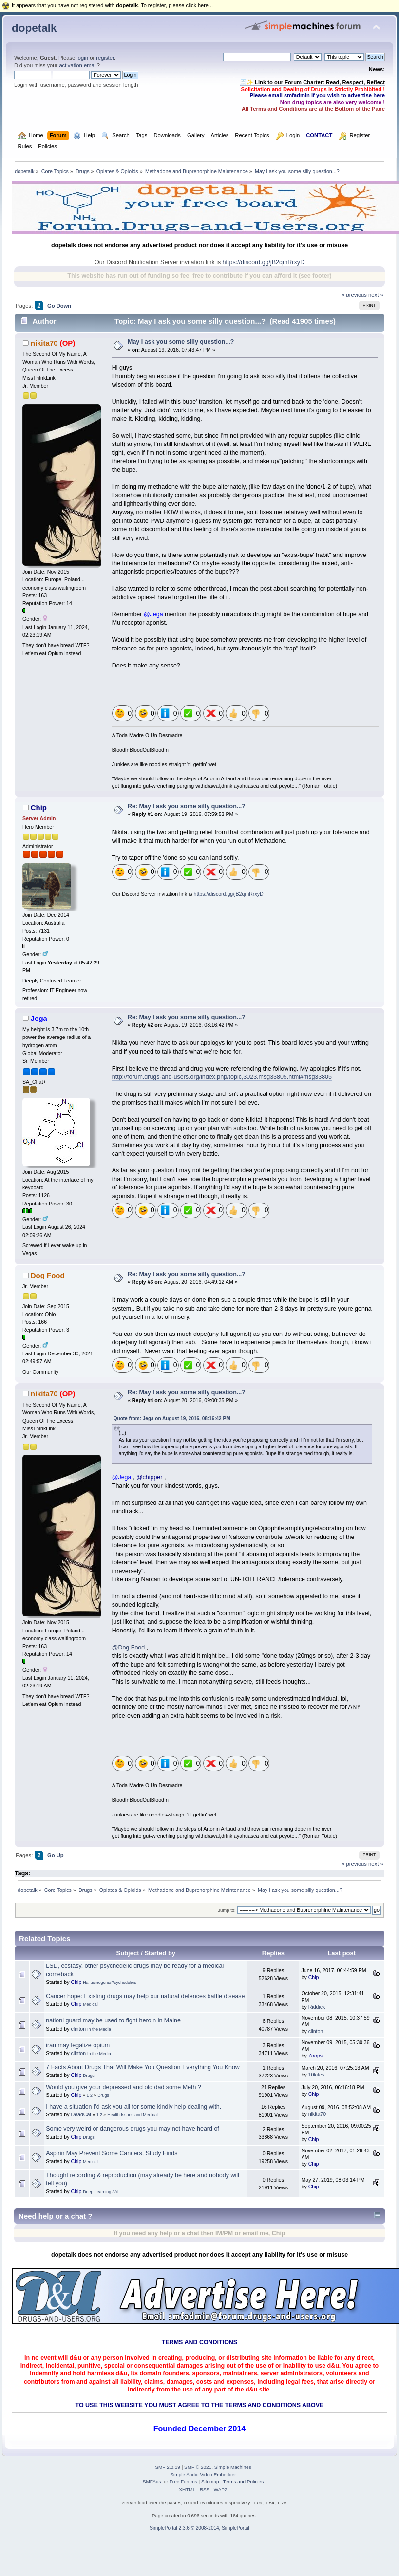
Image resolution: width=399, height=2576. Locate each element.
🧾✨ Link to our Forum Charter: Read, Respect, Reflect (312, 82)
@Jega (153, 614)
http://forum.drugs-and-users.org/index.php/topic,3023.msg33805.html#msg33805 (222, 1077)
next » (375, 294)
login (82, 58)
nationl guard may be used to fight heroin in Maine (113, 2020)
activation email (77, 65)
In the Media (99, 2029)
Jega (39, 1018)
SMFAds (152, 2481)
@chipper (149, 1477)
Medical (90, 2004)
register (105, 58)
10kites (316, 2074)
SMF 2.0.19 (167, 2467)
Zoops (315, 2055)
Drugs (89, 2075)
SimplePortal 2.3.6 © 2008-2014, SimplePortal (199, 2528)
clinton (78, 2029)
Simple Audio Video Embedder (203, 2474)
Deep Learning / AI (100, 2191)
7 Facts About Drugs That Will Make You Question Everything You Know (143, 2067)
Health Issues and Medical (132, 2115)
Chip (39, 807)
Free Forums (183, 2481)
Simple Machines (232, 2467)
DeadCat (81, 2114)
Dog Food (48, 1275)
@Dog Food (128, 1647)
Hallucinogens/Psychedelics (109, 1982)
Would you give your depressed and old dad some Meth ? (123, 2087)
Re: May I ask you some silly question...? (187, 806)
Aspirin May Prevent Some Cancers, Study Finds (111, 2153)
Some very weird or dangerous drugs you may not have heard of (132, 2128)
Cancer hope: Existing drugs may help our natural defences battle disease (145, 1996)
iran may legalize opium (78, 2045)
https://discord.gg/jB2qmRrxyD (263, 262)
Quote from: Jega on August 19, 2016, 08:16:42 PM (172, 1418)
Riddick (316, 2007)
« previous (354, 294)
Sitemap (210, 2481)
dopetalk (34, 28)
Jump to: (227, 1910)
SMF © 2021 (197, 2467)
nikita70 (44, 343)
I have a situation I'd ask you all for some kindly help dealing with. (133, 2106)
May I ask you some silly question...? (181, 341)
